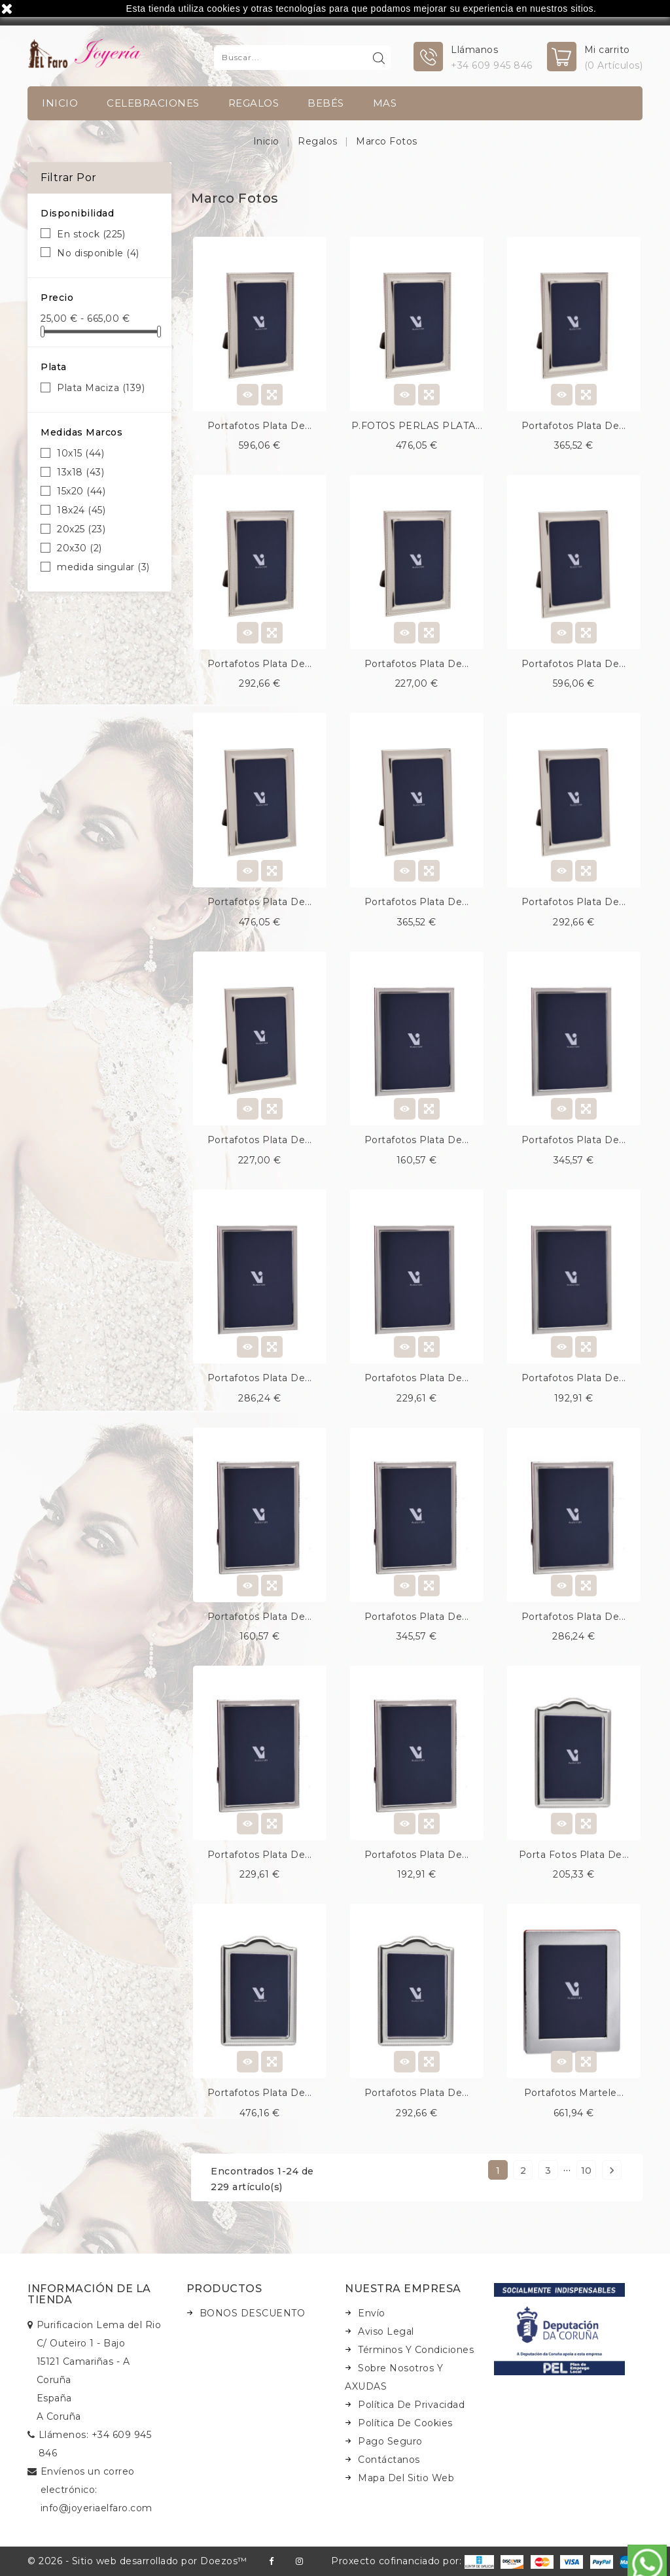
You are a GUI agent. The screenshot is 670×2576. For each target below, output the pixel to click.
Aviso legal (386, 2331)
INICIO (60, 103)
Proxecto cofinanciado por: (412, 2561)
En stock (91, 234)
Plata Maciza (101, 388)
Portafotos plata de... (259, 426)
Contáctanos (389, 2459)
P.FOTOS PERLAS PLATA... (417, 426)
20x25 (81, 529)
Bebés (326, 103)
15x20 (81, 491)
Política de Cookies (405, 2423)
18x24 (81, 510)
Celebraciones (153, 103)
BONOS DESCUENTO (253, 2313)
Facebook (271, 2561)
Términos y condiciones (416, 2350)
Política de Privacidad (411, 2405)
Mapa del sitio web (406, 2478)
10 (586, 2170)
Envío (371, 2313)
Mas (385, 103)
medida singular (103, 567)
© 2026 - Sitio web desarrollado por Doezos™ (137, 2561)
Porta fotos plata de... (574, 1855)
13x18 (80, 472)
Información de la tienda (89, 2294)
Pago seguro (390, 2441)
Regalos (253, 103)
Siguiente (612, 2170)
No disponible (98, 253)
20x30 (79, 548)
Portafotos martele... (574, 2093)
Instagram (299, 2561)
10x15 (80, 453)
